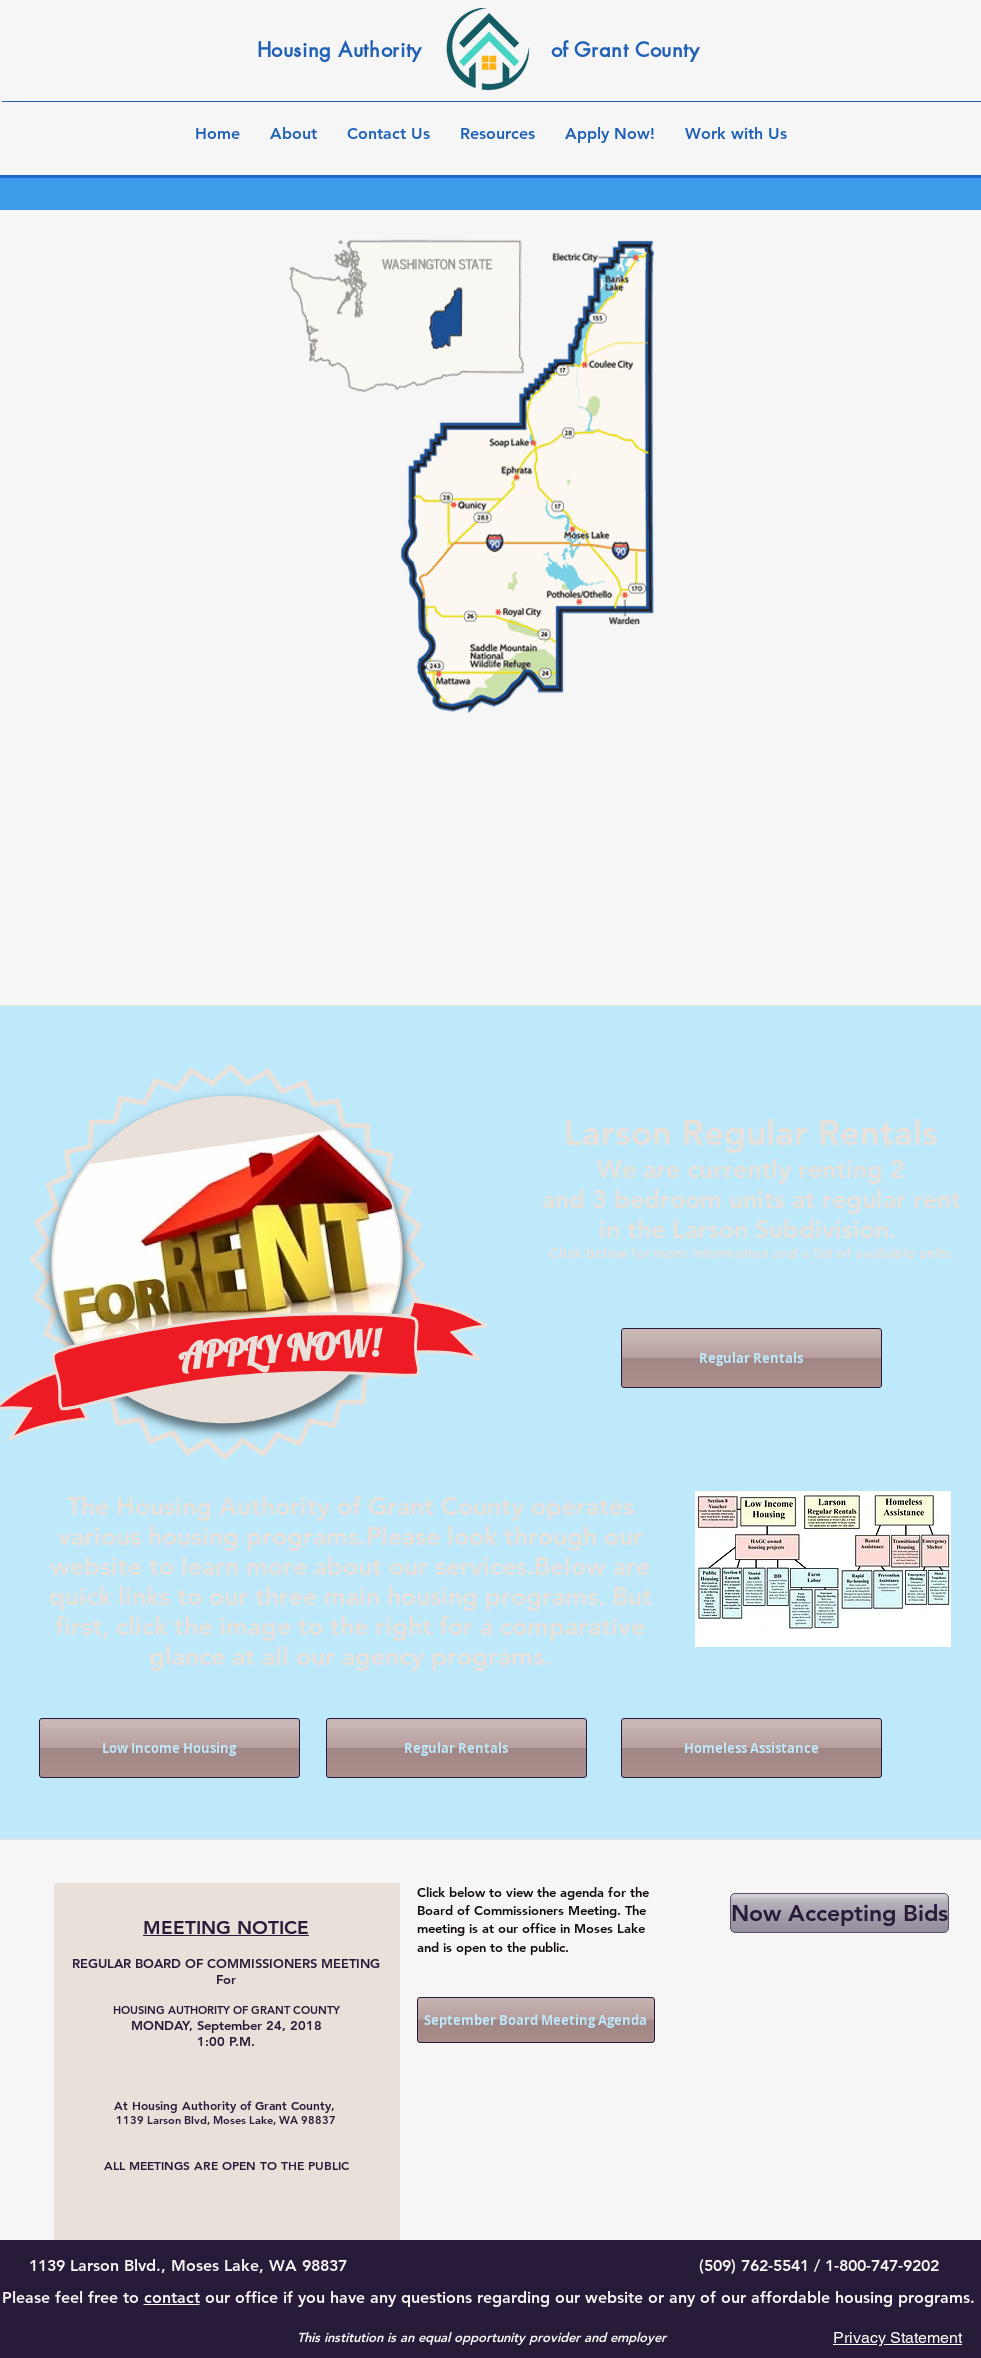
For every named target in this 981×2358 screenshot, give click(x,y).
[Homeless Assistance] (751, 1748)
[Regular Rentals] (751, 1358)
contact (172, 2297)
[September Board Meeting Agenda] (536, 2020)
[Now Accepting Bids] (839, 1913)
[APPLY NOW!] (278, 1350)
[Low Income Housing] (169, 1748)
